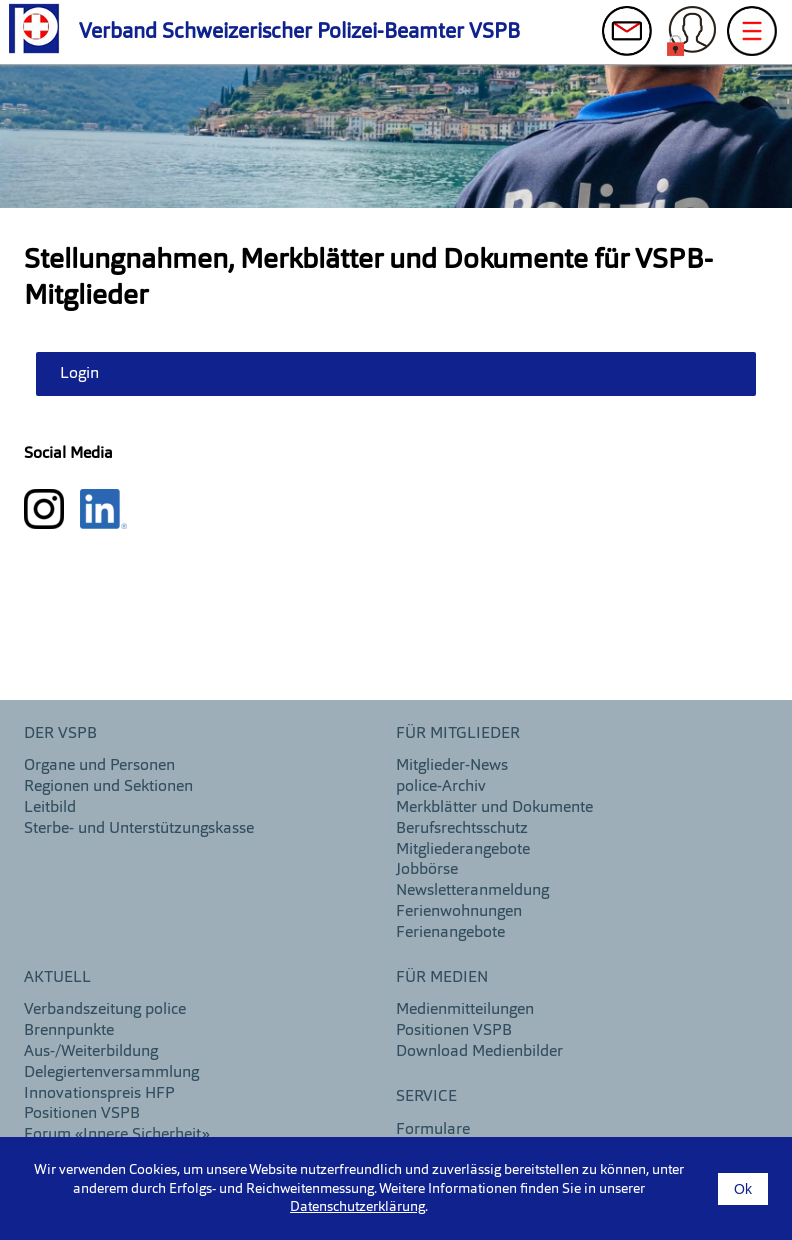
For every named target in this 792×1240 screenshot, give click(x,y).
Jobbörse (427, 870)
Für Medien (442, 978)
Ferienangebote (450, 933)
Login (692, 36)
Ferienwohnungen (459, 912)
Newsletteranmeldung (472, 891)
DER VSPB (60, 734)
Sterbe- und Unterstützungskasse (139, 829)
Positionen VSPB (82, 1114)
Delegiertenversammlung (111, 1073)
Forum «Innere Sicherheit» (117, 1135)
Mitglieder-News (452, 766)
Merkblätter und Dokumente (494, 808)
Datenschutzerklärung (357, 1207)
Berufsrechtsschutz (462, 829)
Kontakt (627, 36)
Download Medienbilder (479, 1052)
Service (426, 1097)
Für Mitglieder (458, 734)
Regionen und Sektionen (108, 787)
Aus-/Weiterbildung (91, 1052)
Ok (743, 1189)
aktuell (57, 978)
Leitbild (50, 808)
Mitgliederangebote (463, 850)
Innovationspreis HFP (99, 1094)
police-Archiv (441, 787)
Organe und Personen (99, 766)
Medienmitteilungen (465, 1010)
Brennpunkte (69, 1031)
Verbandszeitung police (105, 1010)
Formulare (433, 1130)
